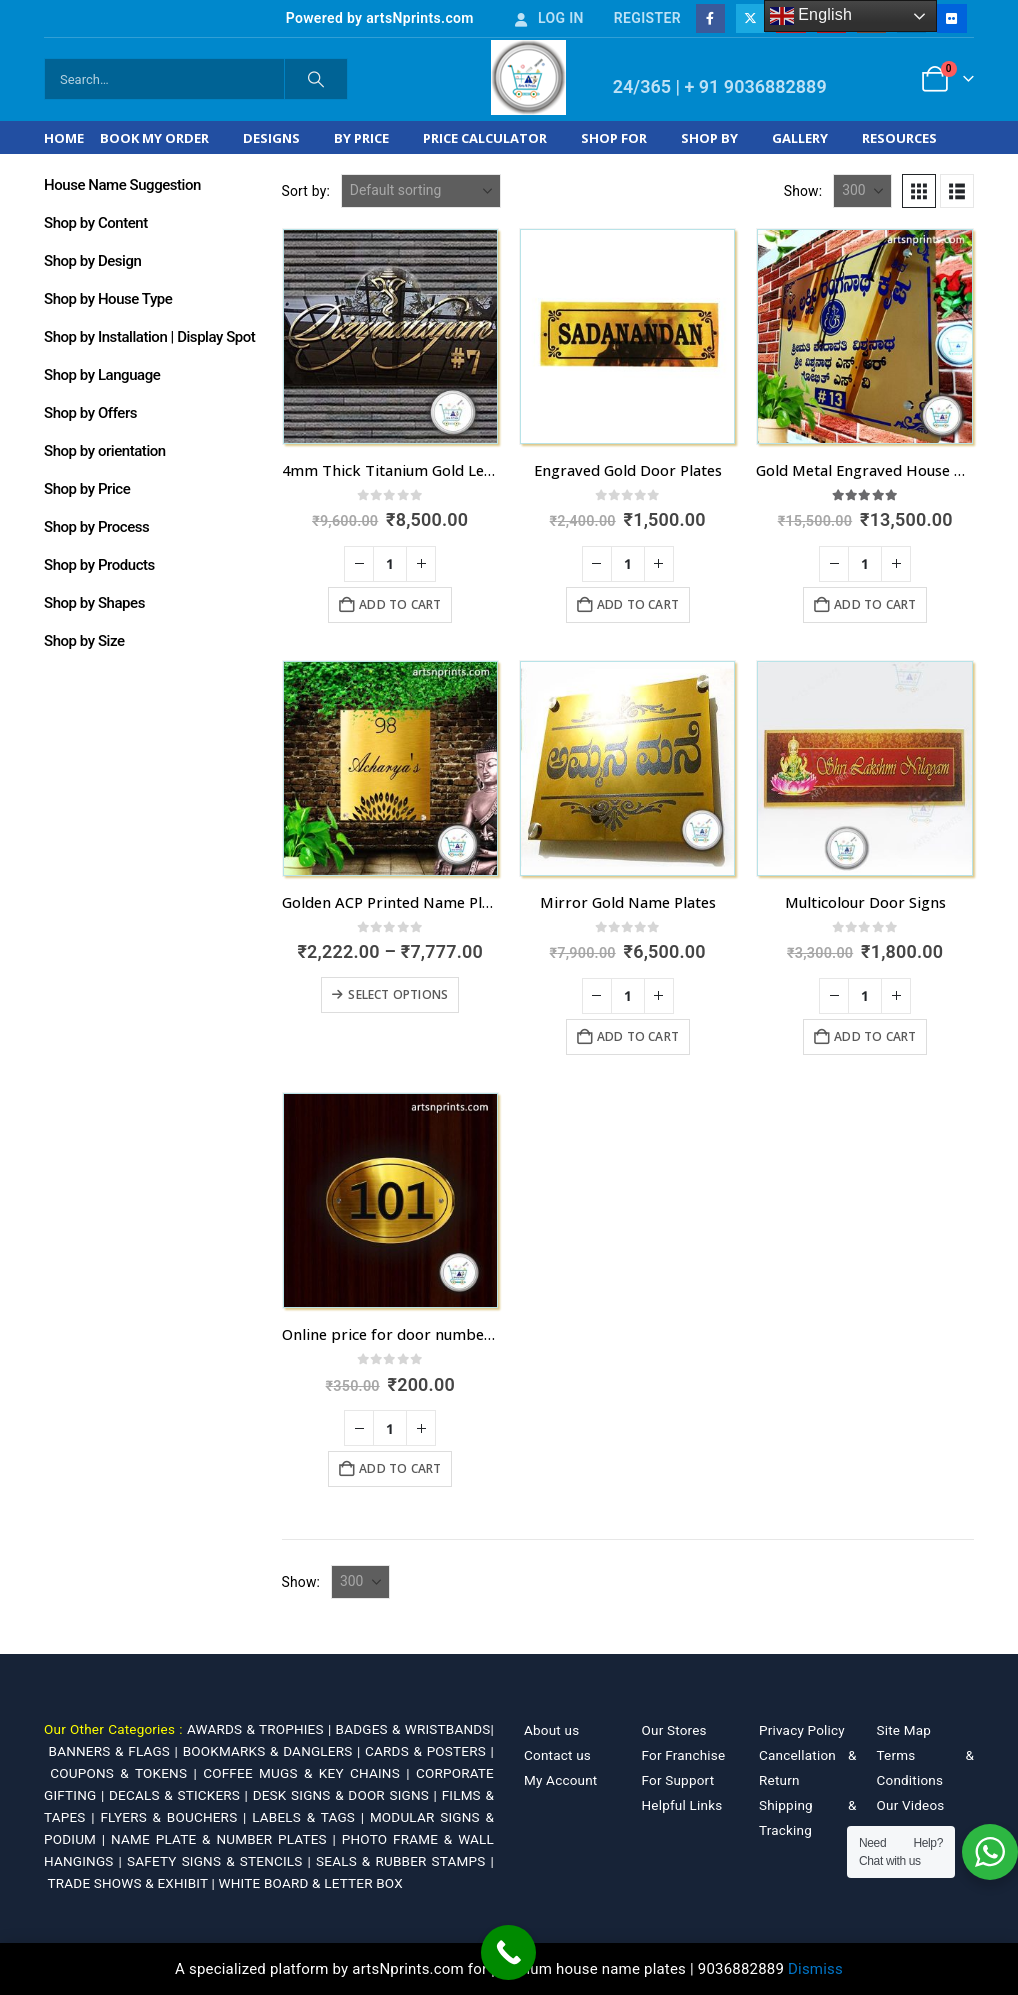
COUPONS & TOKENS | (126, 1773)
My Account (560, 1780)
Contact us (557, 1755)
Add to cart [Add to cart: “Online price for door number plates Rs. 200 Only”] (400, 1468)
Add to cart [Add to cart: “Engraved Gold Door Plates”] (638, 604)
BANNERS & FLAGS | (116, 1751)
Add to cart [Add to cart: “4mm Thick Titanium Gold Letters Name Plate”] (400, 604)
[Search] (316, 79)
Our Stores (674, 1730)
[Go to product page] (390, 336)
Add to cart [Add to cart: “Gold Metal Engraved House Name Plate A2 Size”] (875, 604)
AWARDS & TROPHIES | (259, 1729)
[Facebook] (710, 18)
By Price (361, 138)
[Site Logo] (528, 77)
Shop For (614, 138)
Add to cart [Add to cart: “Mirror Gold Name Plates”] (638, 1036)
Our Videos (911, 1805)
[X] (750, 18)
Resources (899, 138)
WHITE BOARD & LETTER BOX (311, 1883)
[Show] (862, 191)
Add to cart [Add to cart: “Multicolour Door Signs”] (875, 1036)
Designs (271, 138)
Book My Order (154, 138)
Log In (548, 18)
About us (551, 1730)
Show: (803, 191)
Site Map (904, 1730)
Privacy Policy (802, 1730)
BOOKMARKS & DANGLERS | (274, 1751)
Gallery (800, 138)
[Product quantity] (390, 564)
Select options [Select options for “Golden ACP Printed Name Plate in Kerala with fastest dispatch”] (398, 994)
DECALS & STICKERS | (181, 1795)
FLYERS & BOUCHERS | (176, 1817)
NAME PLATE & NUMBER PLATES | (226, 1839)
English (811, 16)
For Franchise (684, 1755)
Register (647, 18)
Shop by (709, 138)
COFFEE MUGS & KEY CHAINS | (309, 1773)
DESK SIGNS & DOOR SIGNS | (347, 1795)
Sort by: (306, 191)
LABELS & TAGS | (311, 1817)
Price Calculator (485, 138)
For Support (678, 1780)
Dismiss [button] (815, 1969)
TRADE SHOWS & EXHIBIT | (133, 1883)
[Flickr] (951, 18)
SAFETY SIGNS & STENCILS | (221, 1861)
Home (64, 138)
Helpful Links (682, 1805)
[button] (919, 191)
